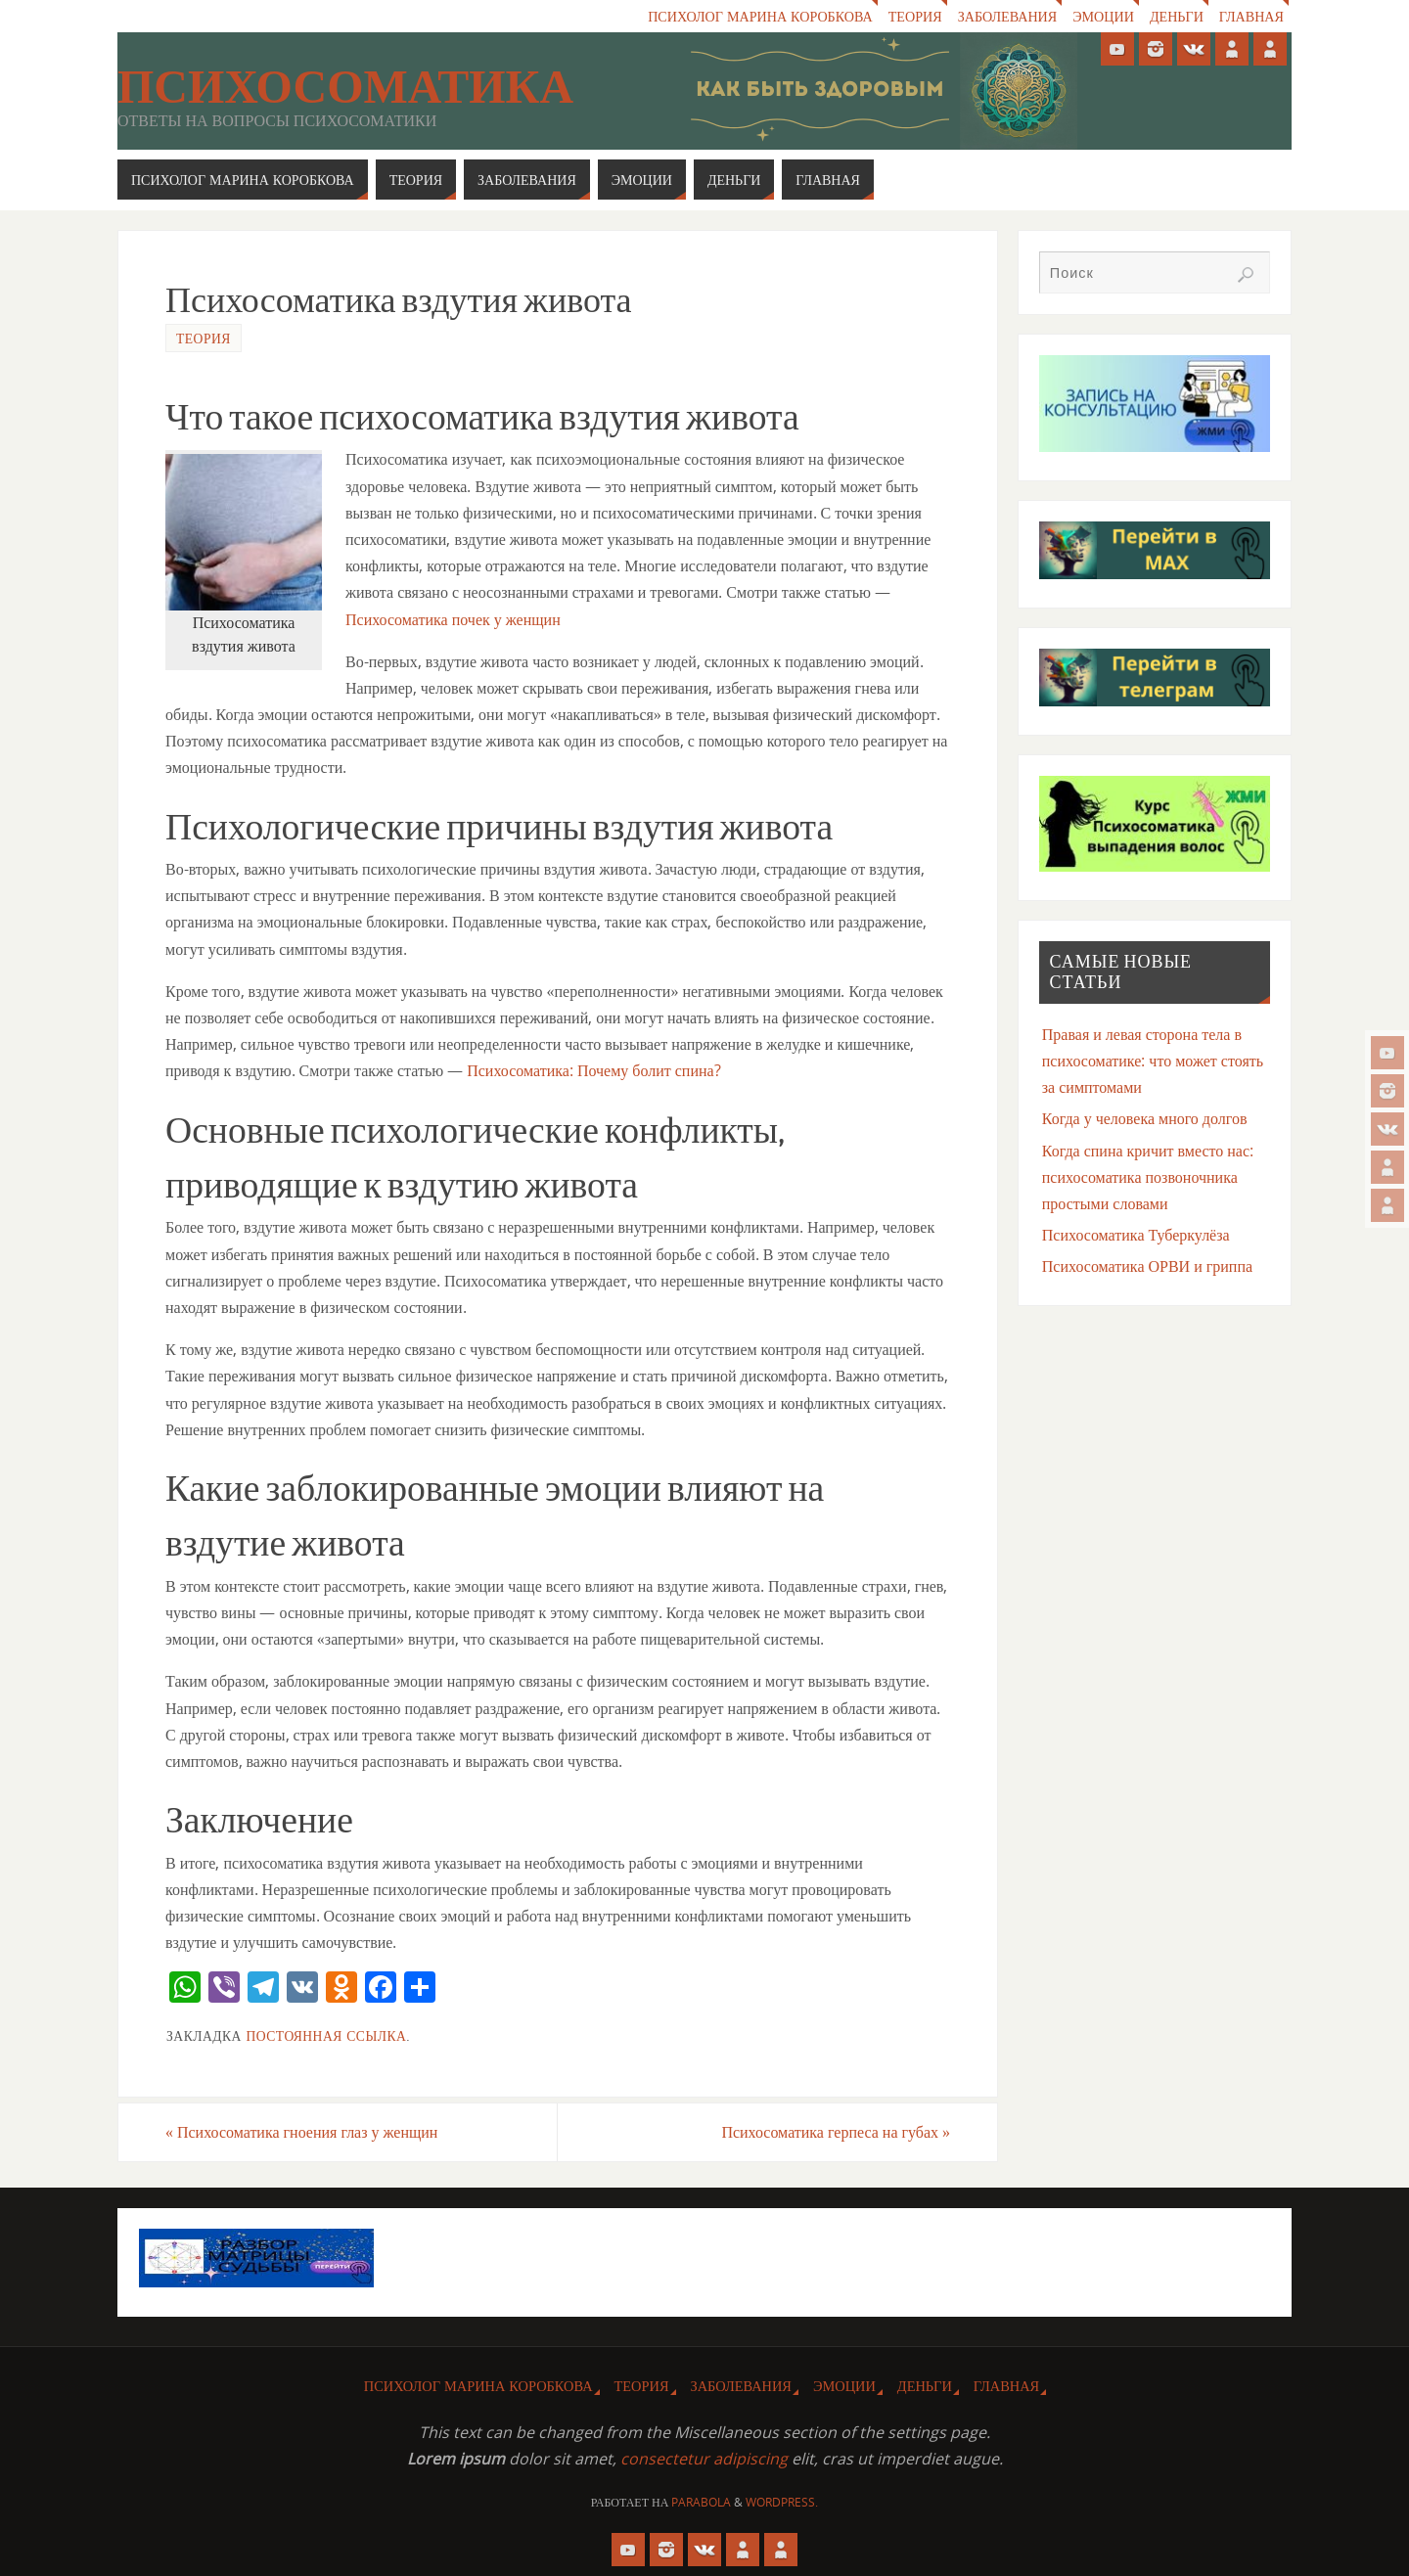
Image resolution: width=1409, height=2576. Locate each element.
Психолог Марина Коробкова (752, 16)
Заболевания (1002, 16)
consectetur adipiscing (704, 2458)
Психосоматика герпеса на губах (835, 2132)
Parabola (701, 2502)
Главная (1251, 16)
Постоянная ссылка (326, 2035)
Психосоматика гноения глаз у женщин (301, 2132)
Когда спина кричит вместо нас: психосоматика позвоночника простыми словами (1147, 1177)
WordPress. (782, 2502)
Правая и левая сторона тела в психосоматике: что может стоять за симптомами (1152, 1060)
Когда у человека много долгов (1145, 1118)
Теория (909, 16)
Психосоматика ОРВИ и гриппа (1147, 1266)
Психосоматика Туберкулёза (1136, 1234)
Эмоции (1100, 16)
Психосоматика (345, 87)
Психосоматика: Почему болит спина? (593, 1070)
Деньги (1175, 16)
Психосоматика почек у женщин (453, 619)
